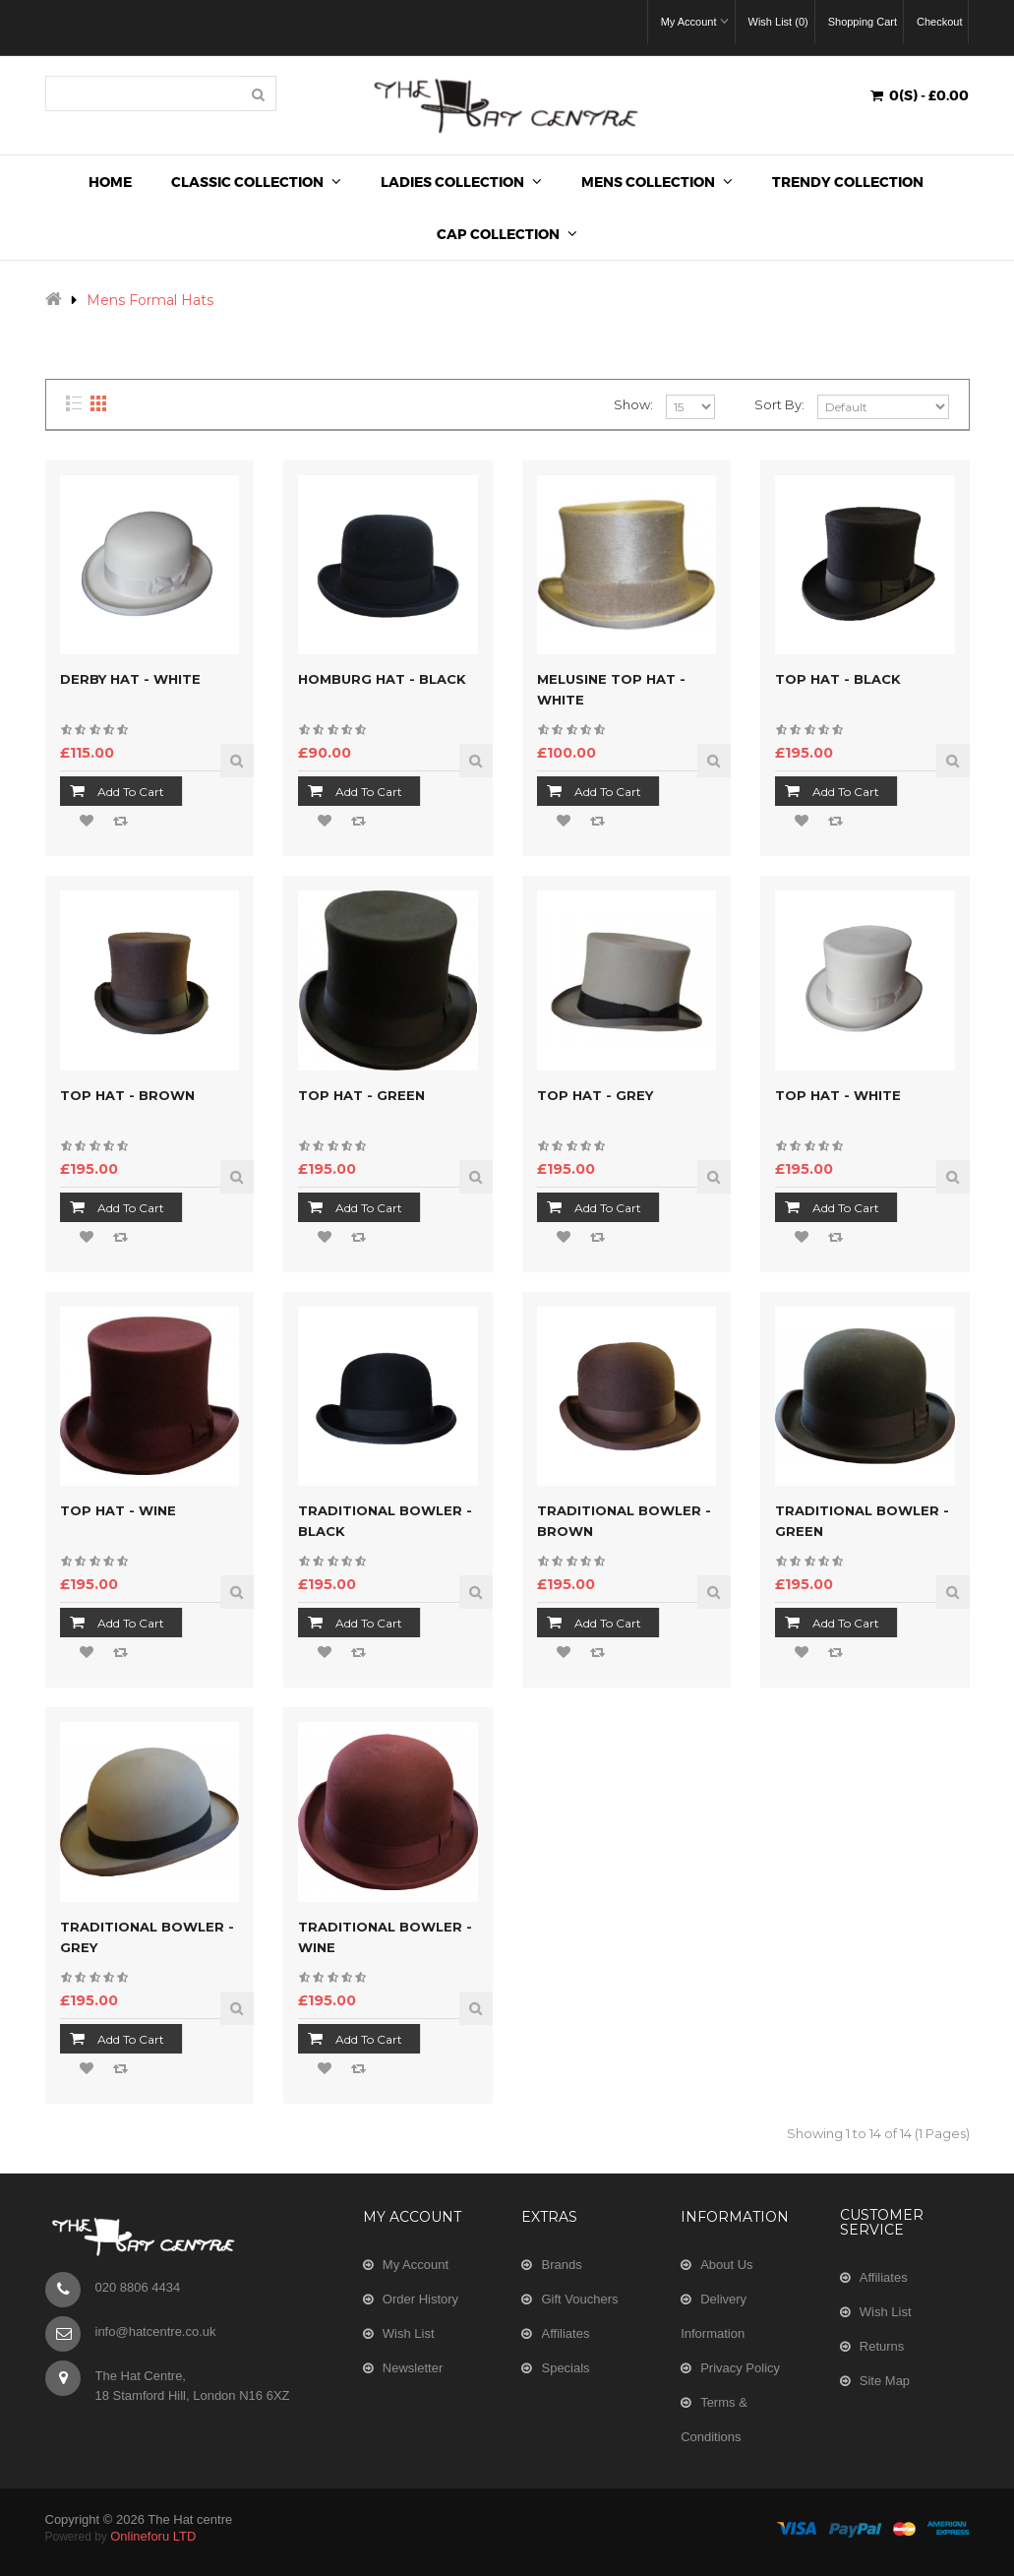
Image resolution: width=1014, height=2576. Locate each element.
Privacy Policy (740, 2368)
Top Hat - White (838, 1095)
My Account (415, 2264)
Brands (561, 2264)
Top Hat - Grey (595, 1095)
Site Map (885, 2380)
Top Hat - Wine (118, 1510)
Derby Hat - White (130, 679)
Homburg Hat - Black (382, 679)
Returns (882, 2346)
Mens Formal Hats (150, 300)
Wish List (409, 2333)
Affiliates (565, 2333)
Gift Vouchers (579, 2299)
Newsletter (413, 2368)
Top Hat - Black (838, 679)
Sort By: (779, 404)
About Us (726, 2264)
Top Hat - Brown (127, 1095)
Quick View (237, 760)
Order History (420, 2299)
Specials (565, 2368)
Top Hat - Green (361, 1095)
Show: (633, 404)
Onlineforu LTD (153, 2536)
